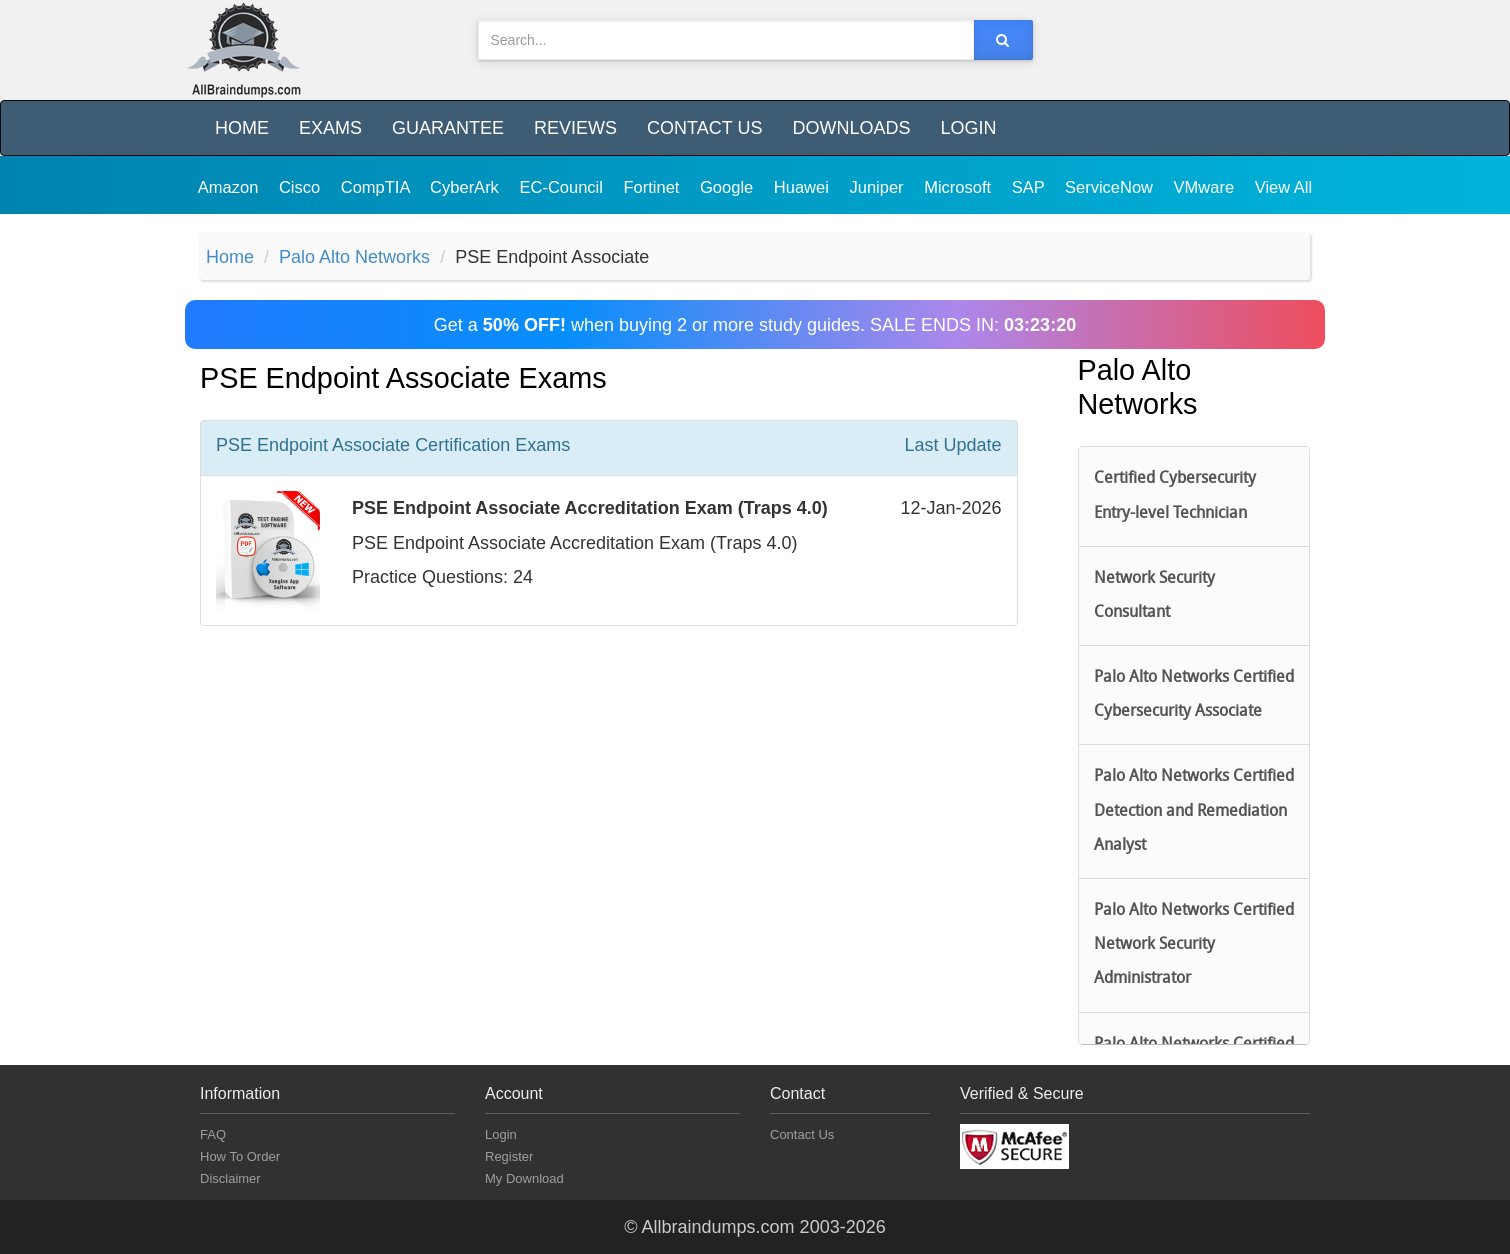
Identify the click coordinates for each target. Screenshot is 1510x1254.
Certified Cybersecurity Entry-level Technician (1175, 496)
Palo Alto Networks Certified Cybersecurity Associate (1194, 695)
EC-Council (563, 187)
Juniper (878, 187)
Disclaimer (230, 1178)
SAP (1030, 187)
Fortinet (654, 187)
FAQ (213, 1134)
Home (242, 128)
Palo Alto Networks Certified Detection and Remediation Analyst (1194, 811)
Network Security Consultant (1154, 596)
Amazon (230, 187)
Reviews (575, 128)
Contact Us (704, 128)
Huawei (804, 187)
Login (968, 128)
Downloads (851, 128)
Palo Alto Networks (354, 257)
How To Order (240, 1156)
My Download (524, 1178)
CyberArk (466, 187)
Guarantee (448, 128)
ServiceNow (1111, 187)
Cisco (302, 187)
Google (729, 187)
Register (509, 1156)
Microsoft (960, 187)
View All (1283, 187)
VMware (1206, 187)
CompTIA (377, 187)
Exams (330, 128)
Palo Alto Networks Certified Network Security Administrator (1194, 945)
